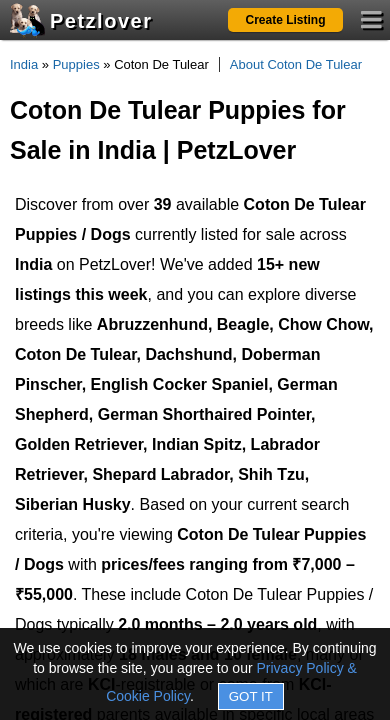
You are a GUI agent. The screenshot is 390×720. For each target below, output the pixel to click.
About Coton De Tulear (296, 64)
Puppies (76, 64)
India (24, 64)
